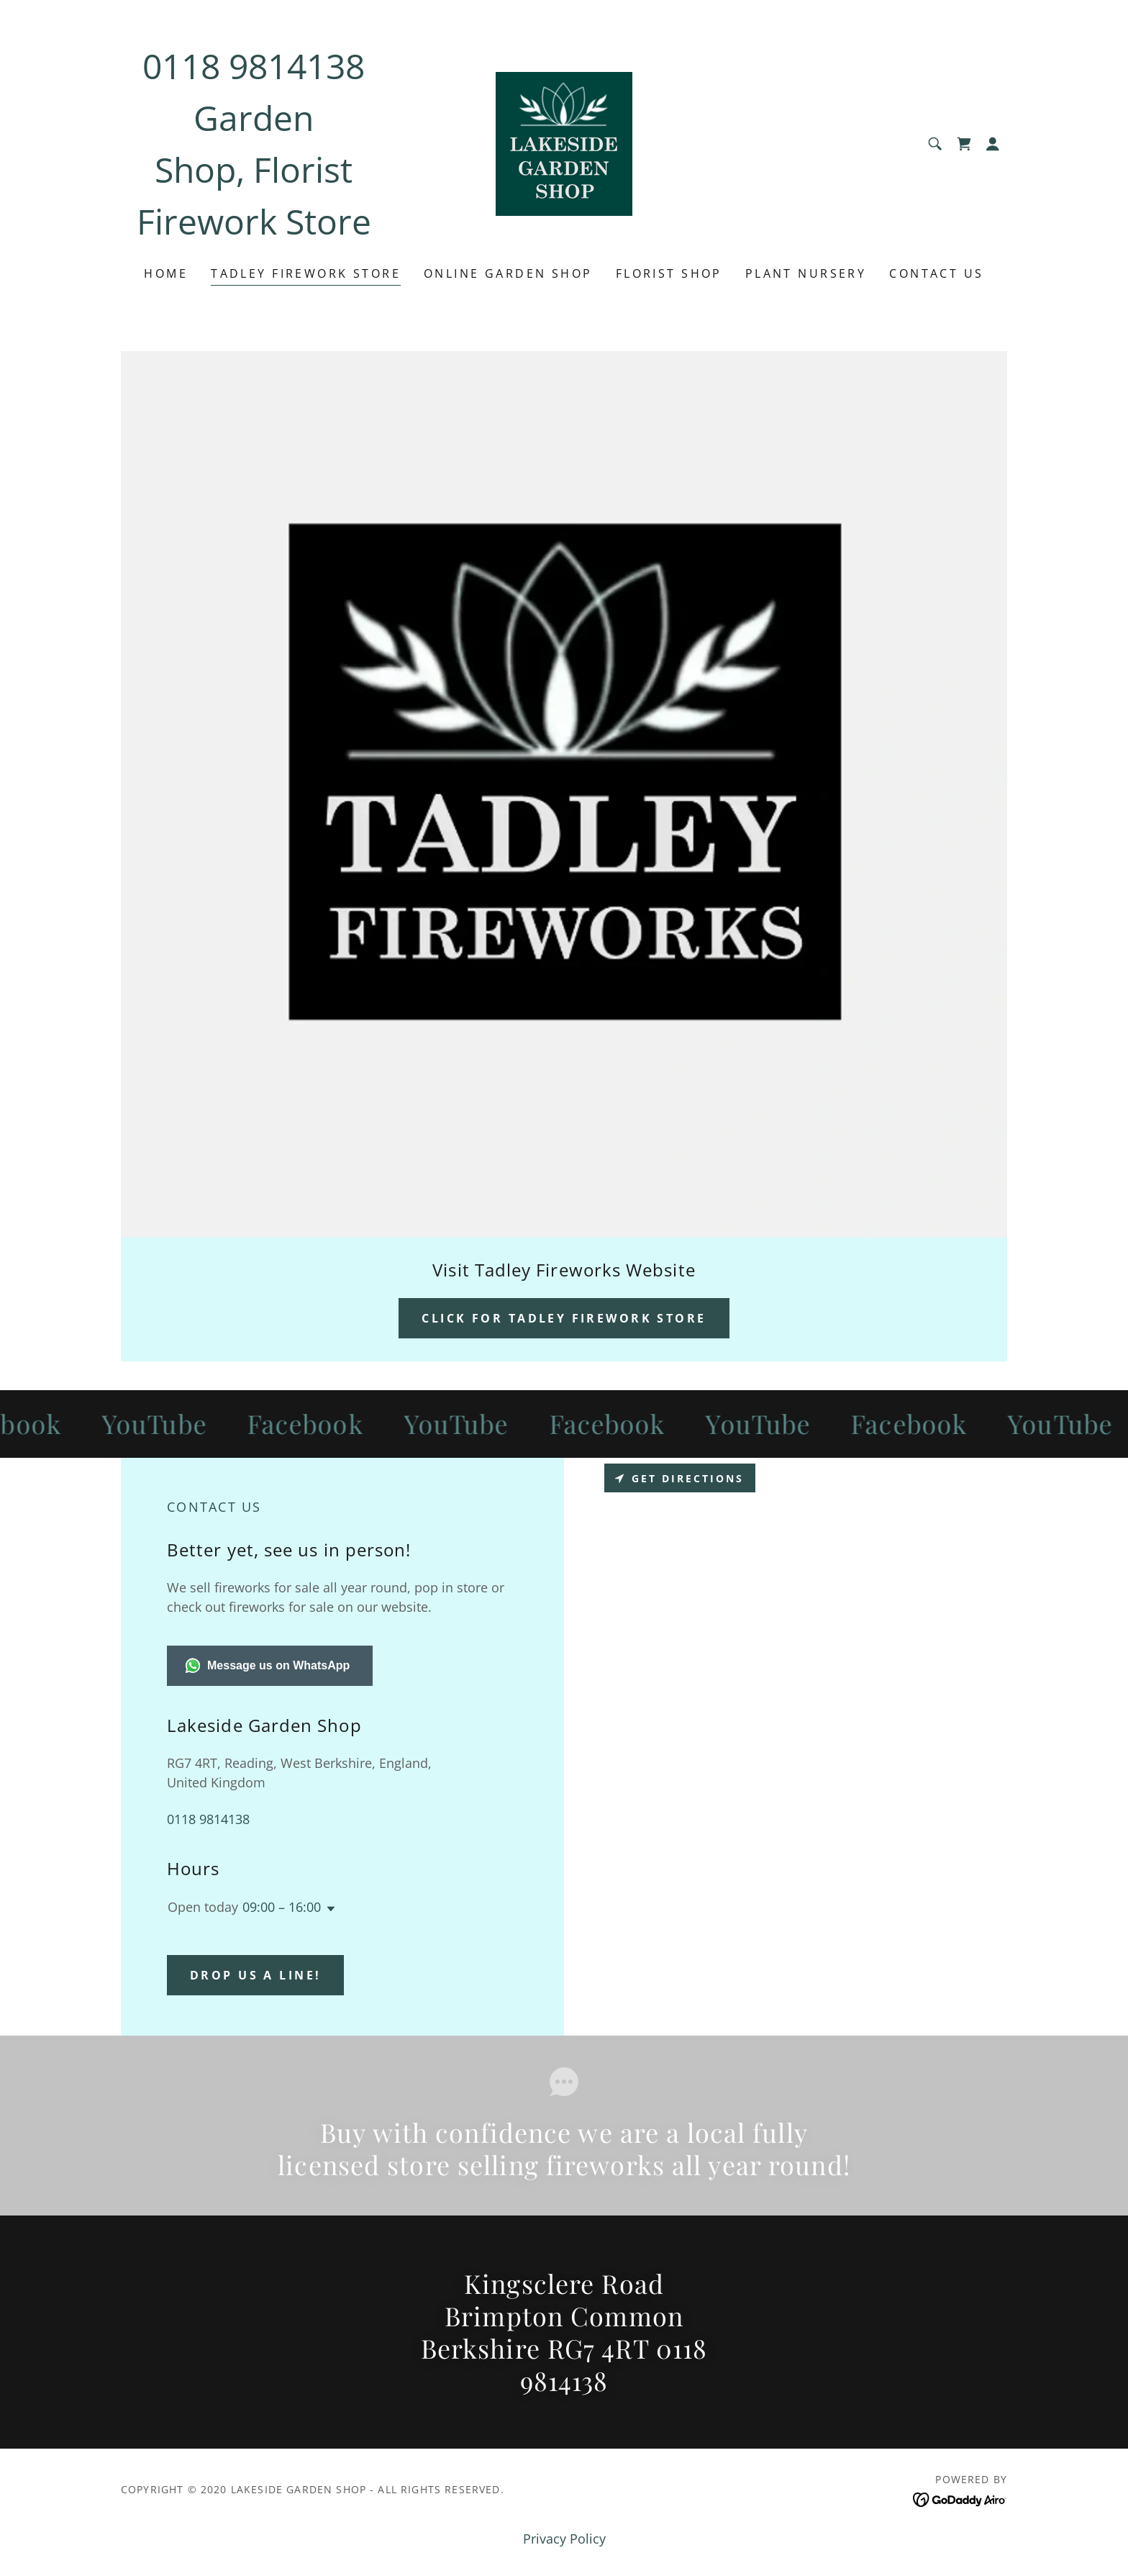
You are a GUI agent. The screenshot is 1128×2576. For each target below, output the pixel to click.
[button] (992, 144)
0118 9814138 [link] (253, 65)
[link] (564, 142)
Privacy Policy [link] (564, 2538)
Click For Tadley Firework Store (564, 1318)
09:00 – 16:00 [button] (281, 1906)
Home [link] (166, 273)
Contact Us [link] (936, 273)
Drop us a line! (255, 1975)
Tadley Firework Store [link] (306, 273)
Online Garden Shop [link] (508, 273)
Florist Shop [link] (669, 273)
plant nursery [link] (806, 273)
